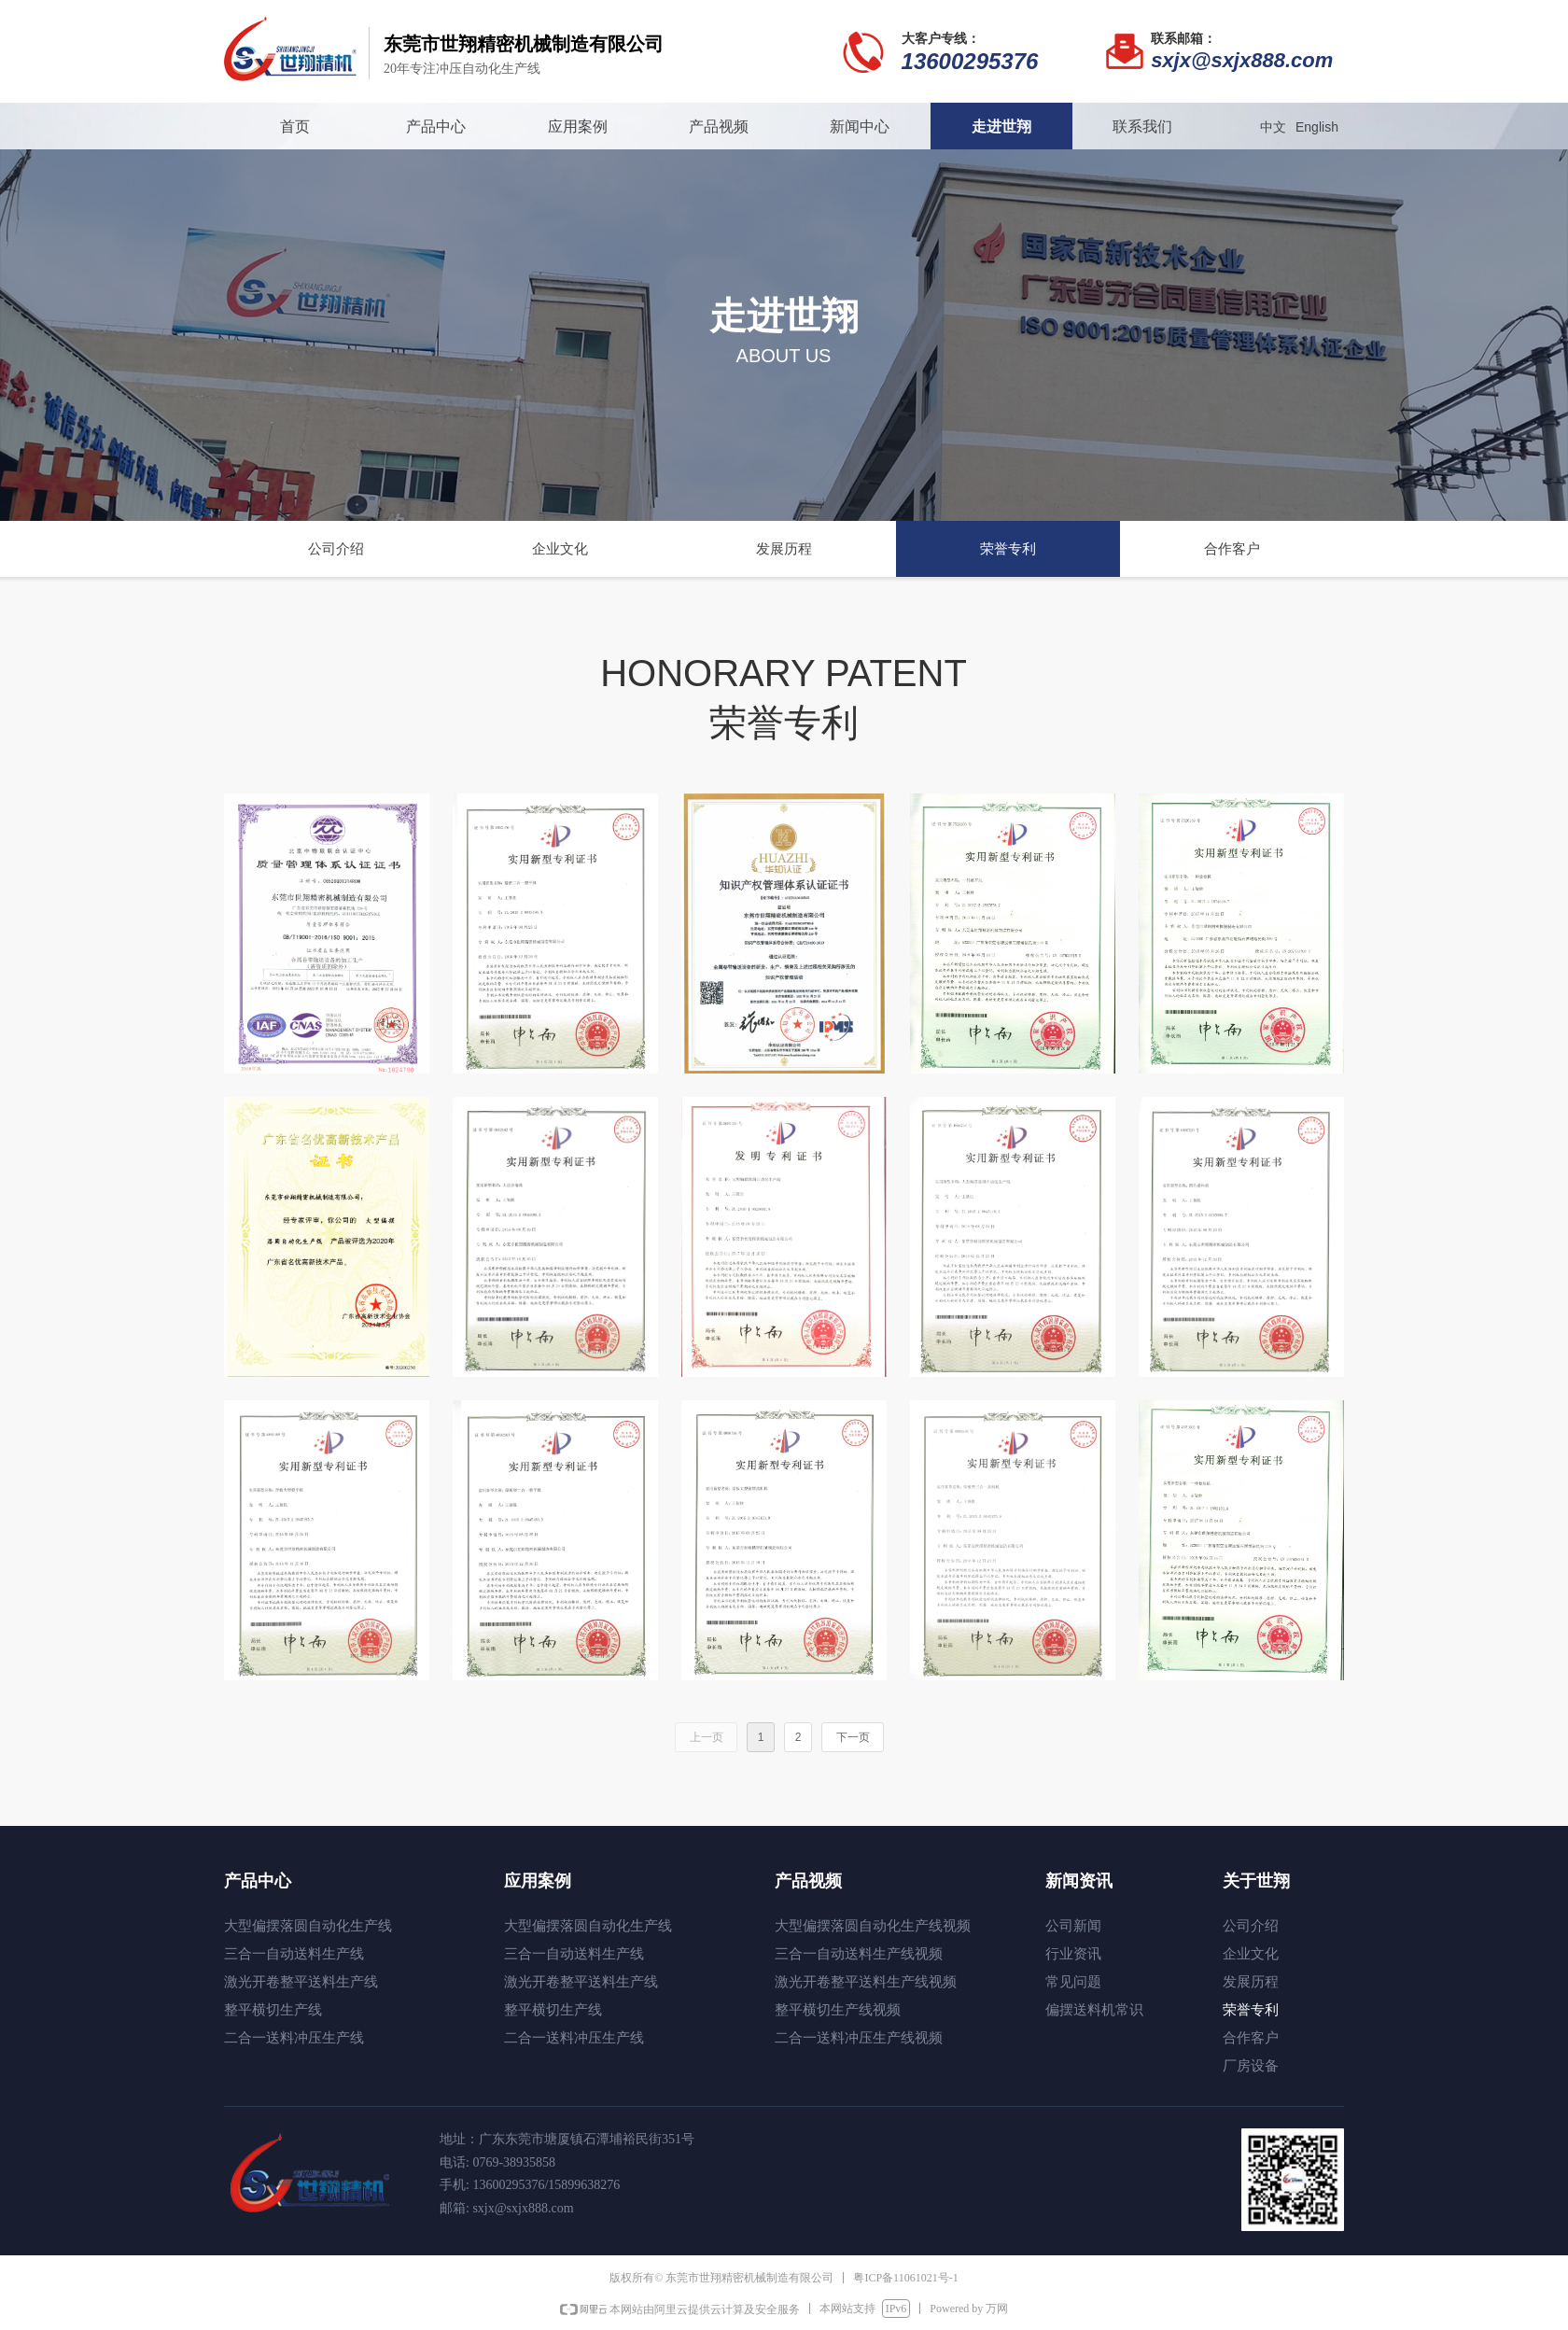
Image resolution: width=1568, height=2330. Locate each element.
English (1316, 126)
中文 (1273, 126)
